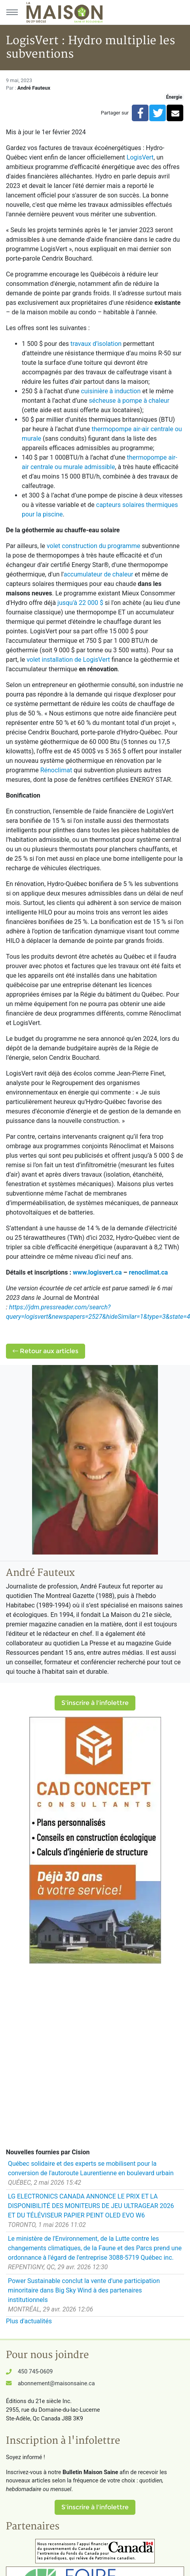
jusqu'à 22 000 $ (80, 602)
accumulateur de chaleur (98, 574)
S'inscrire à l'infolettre (95, 1703)
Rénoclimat (56, 770)
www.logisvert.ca (97, 1272)
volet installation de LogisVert (68, 659)
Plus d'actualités (29, 2321)
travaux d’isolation (96, 343)
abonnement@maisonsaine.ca (56, 2383)
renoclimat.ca (148, 1272)
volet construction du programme (93, 546)
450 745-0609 (35, 2371)
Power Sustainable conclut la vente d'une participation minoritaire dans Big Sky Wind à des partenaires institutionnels (84, 2290)
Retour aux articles (45, 1351)
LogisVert (140, 157)
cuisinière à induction (111, 391)
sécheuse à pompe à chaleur (129, 400)
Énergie (174, 97)
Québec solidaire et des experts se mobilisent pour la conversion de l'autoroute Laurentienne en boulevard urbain (91, 2168)
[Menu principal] (11, 12)
